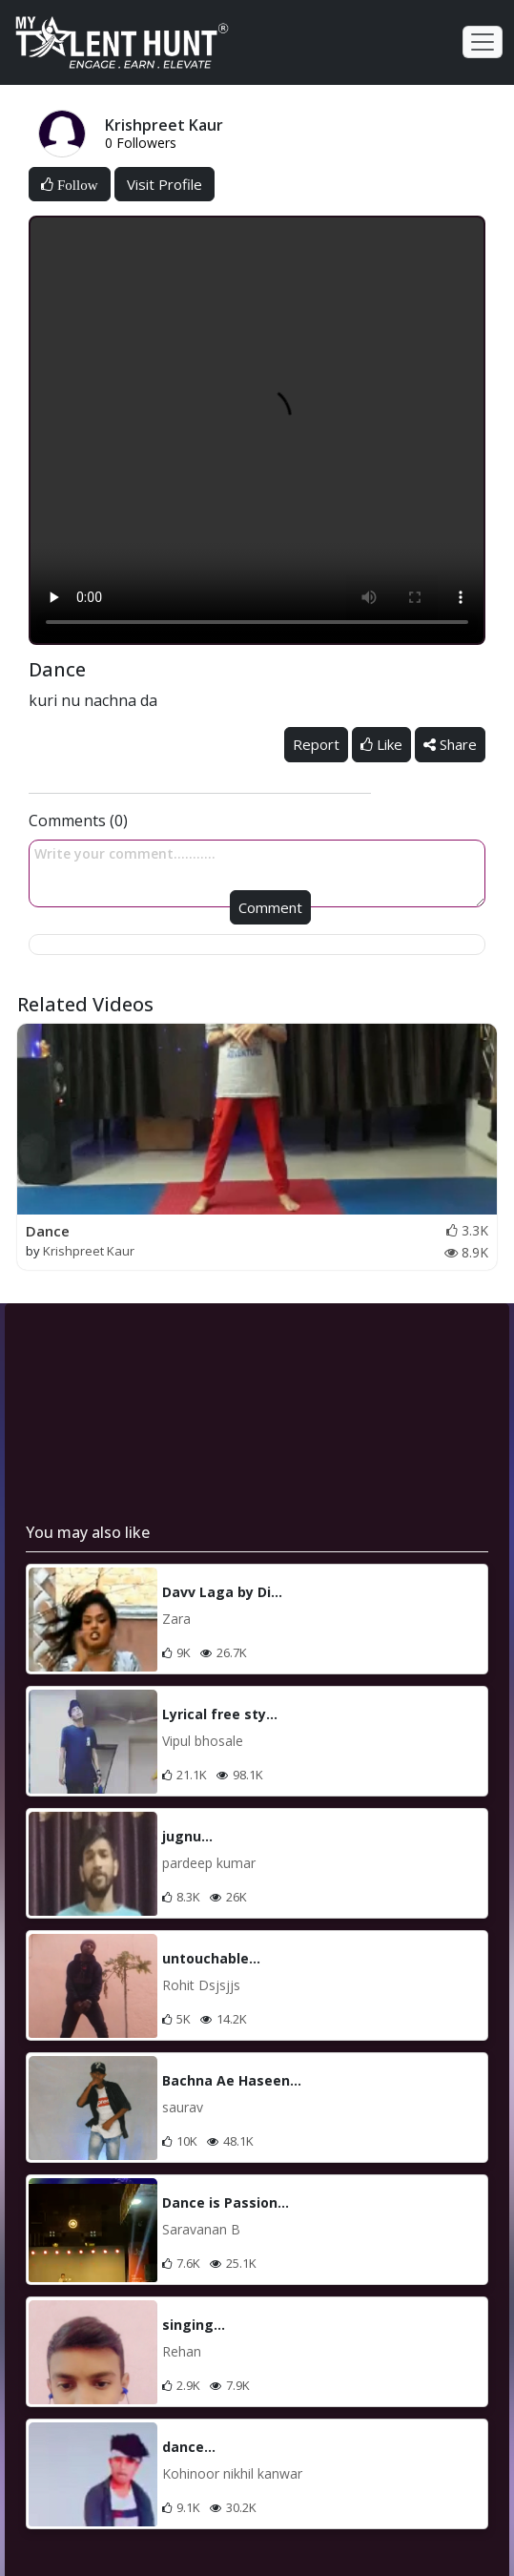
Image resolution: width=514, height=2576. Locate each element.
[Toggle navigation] (483, 42)
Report (316, 744)
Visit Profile (164, 184)
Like (381, 744)
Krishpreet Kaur (88, 1250)
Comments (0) (78, 820)
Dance (48, 1230)
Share (450, 744)
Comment (270, 907)
